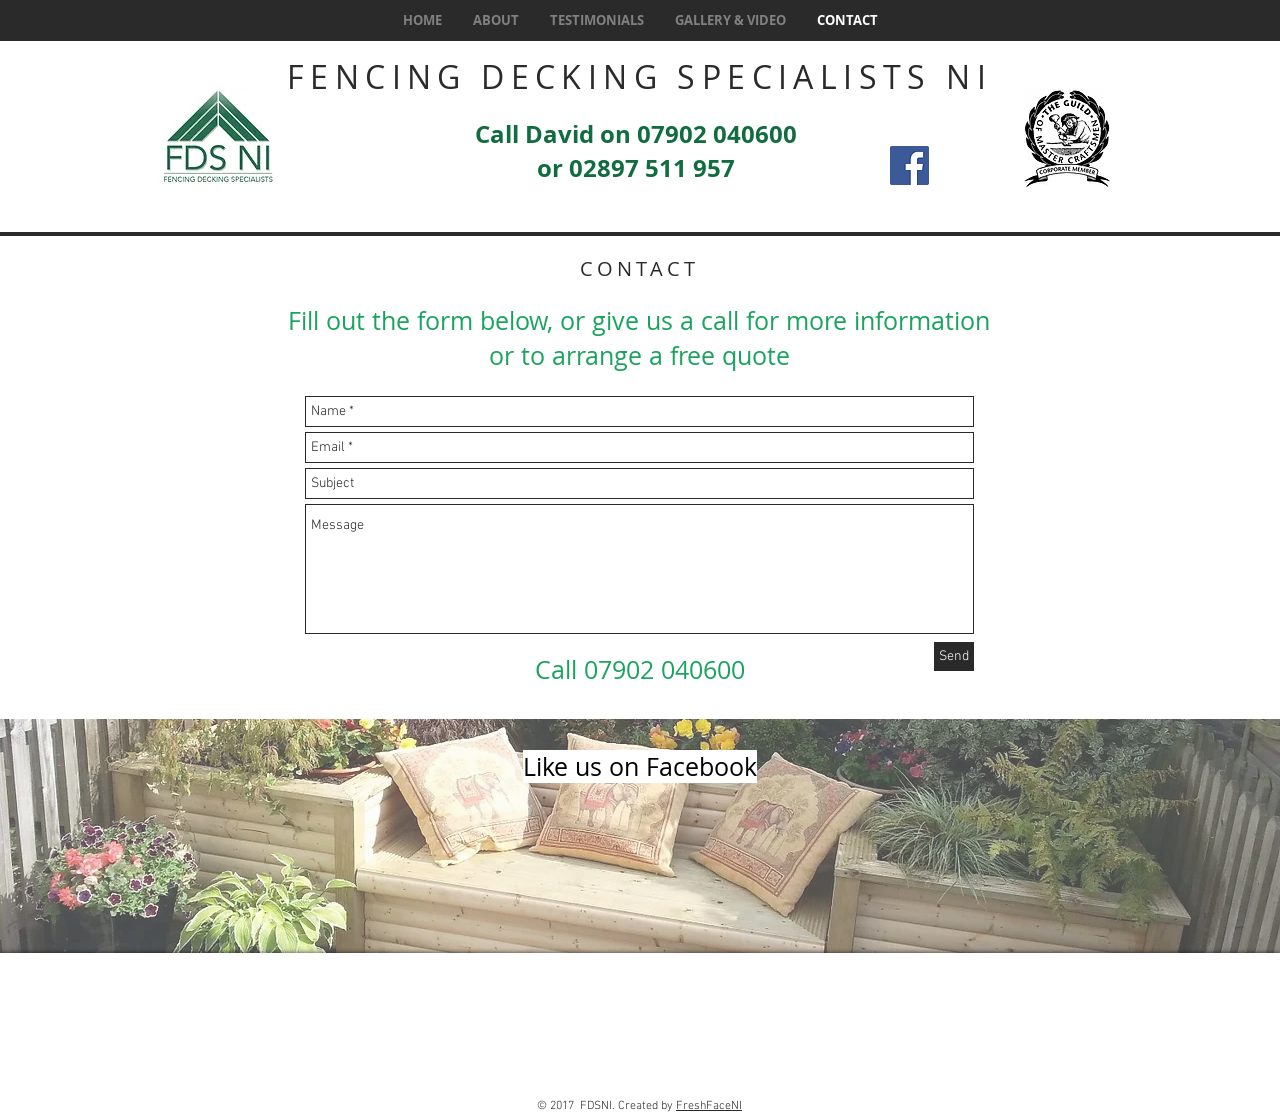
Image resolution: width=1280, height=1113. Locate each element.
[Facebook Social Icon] (909, 165)
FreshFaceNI (709, 1106)
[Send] (954, 656)
